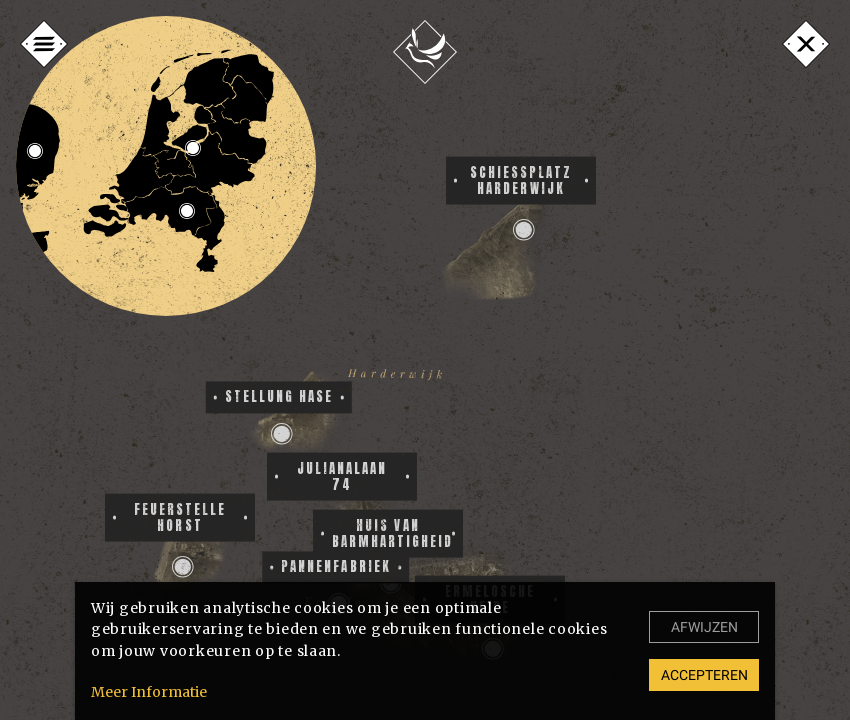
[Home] (425, 52)
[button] (183, 567)
